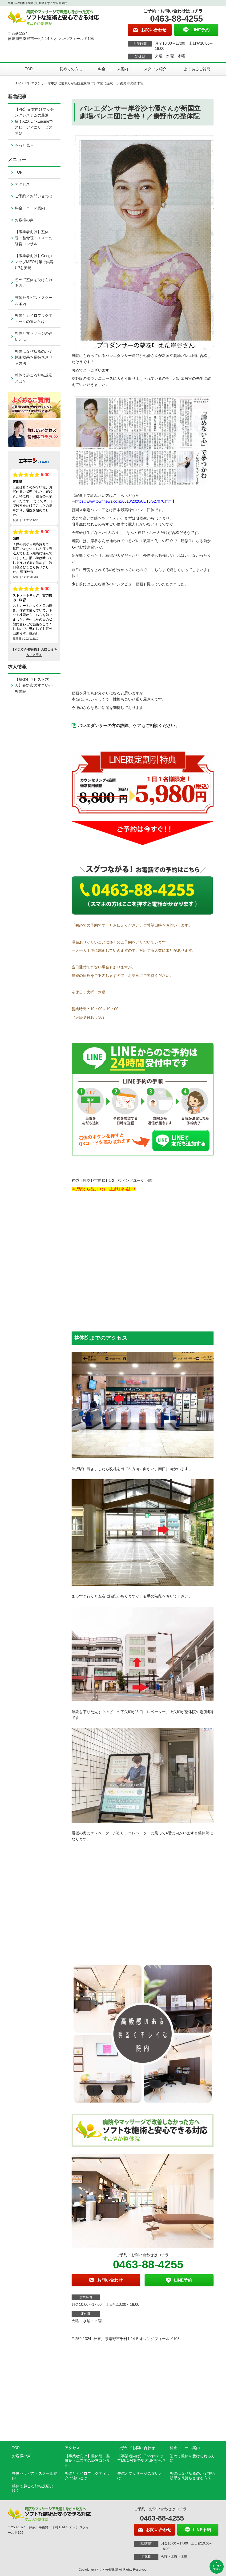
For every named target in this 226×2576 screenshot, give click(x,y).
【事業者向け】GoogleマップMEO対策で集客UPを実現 (34, 262)
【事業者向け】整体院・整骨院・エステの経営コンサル (33, 238)
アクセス (22, 184)
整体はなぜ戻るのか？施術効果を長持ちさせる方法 (33, 357)
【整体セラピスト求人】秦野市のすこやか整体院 (33, 685)
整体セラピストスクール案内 (33, 301)
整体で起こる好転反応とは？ (33, 378)
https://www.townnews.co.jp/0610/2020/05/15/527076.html (124, 501)
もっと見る (24, 145)
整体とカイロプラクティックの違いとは (33, 318)
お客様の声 (24, 220)
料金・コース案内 (113, 69)
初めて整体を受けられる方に (33, 283)
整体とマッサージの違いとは (33, 336)
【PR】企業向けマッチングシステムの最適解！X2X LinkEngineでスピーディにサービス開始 (34, 121)
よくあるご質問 (197, 69)
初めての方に (71, 69)
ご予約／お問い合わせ (33, 196)
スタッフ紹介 (155, 69)
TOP (29, 69)
